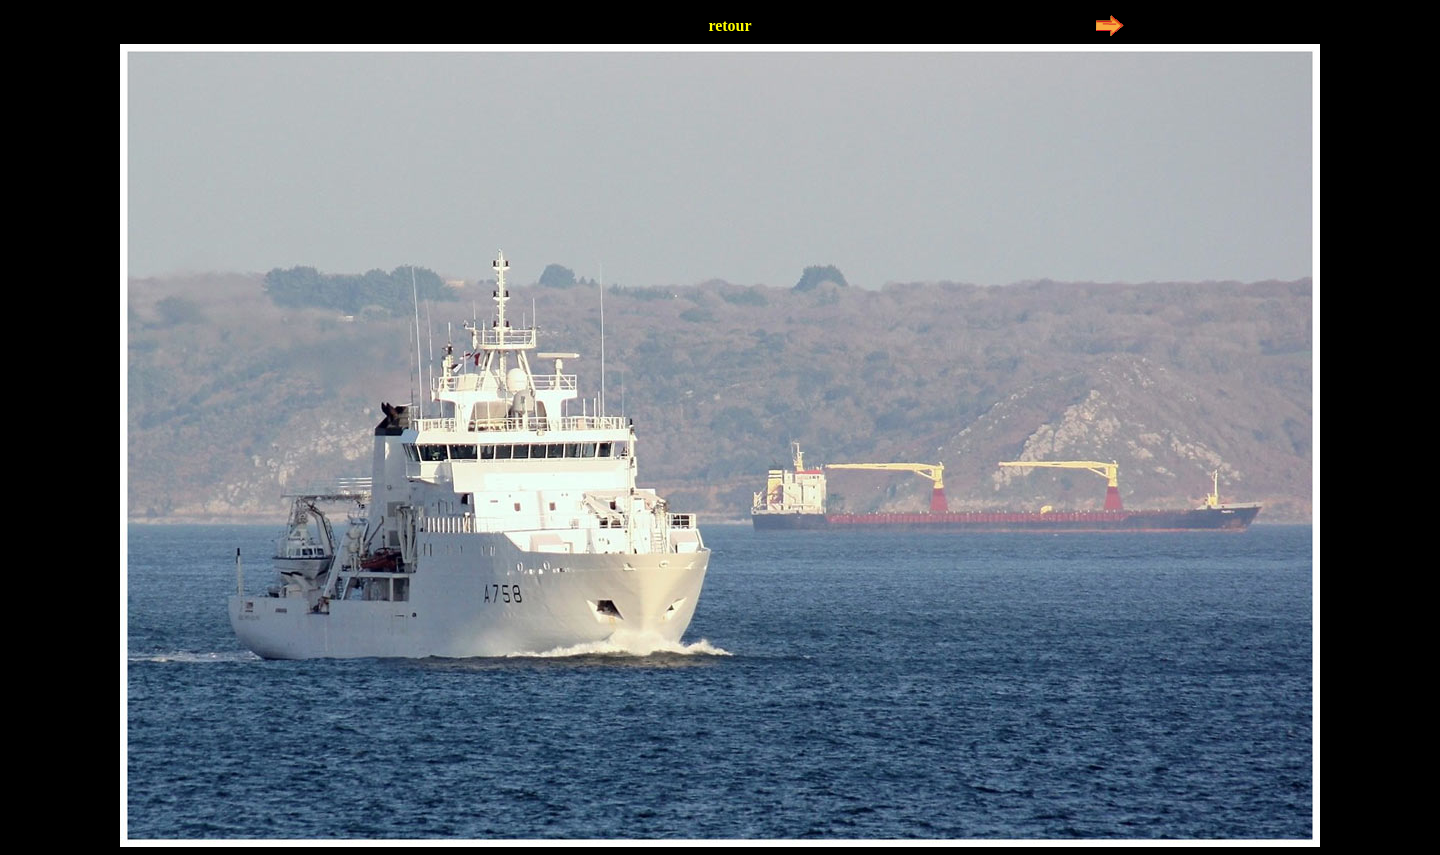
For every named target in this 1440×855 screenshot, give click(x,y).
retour (729, 25)
